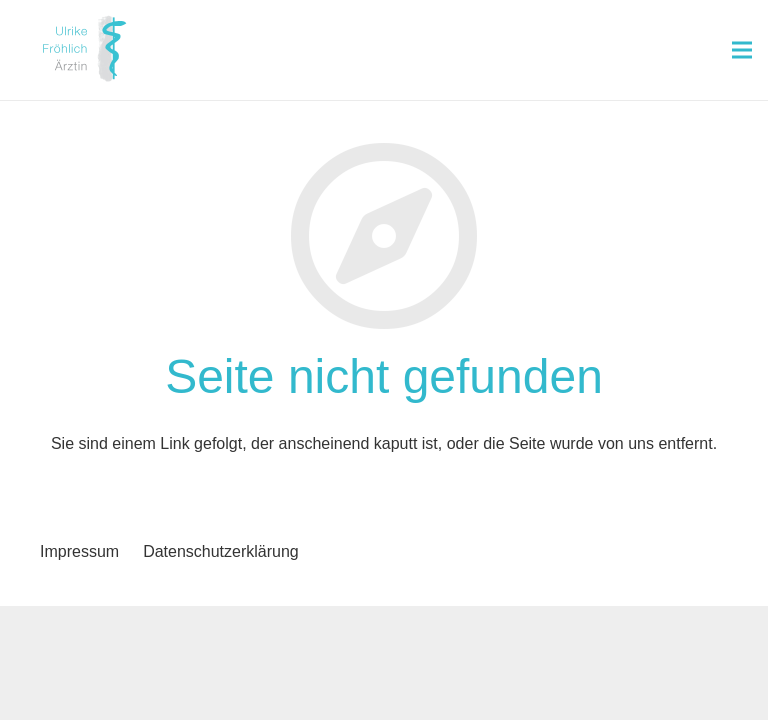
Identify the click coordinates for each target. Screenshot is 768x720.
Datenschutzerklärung (221, 551)
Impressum (79, 551)
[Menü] (742, 50)
